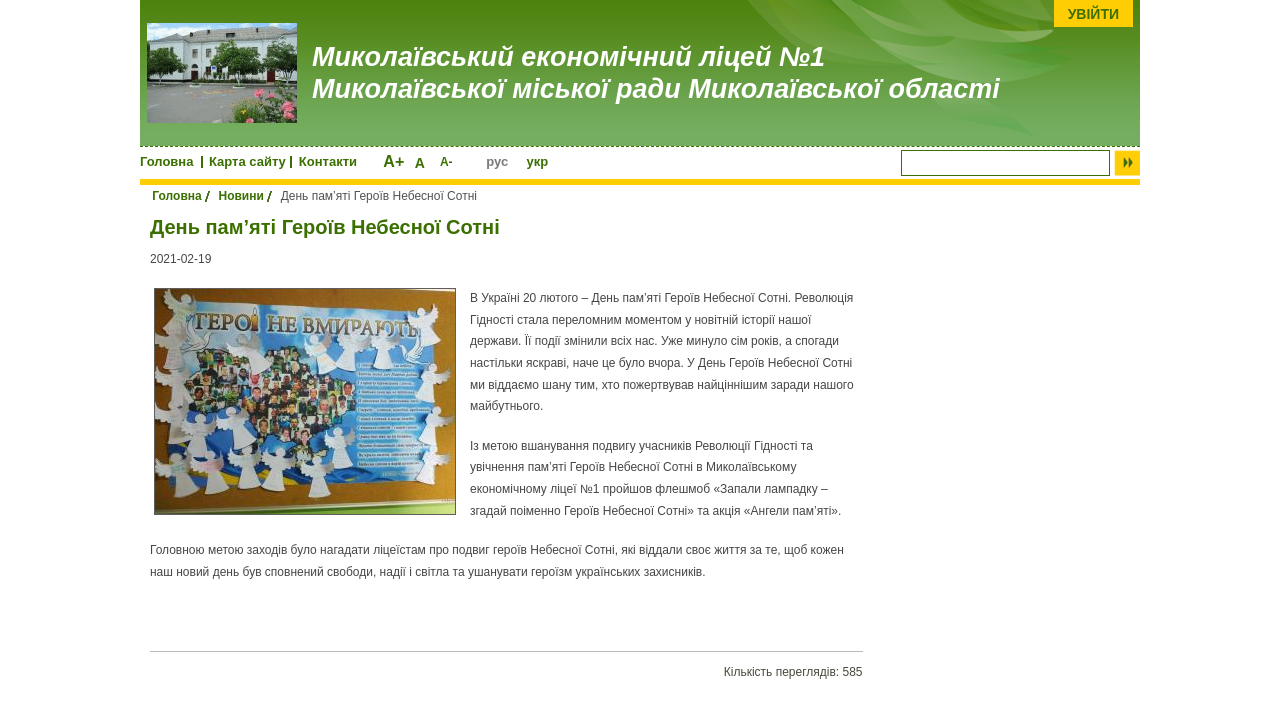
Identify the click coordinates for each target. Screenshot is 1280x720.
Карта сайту (247, 161)
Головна (166, 161)
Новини (240, 196)
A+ (393, 161)
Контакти (328, 161)
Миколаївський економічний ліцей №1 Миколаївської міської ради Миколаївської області (656, 73)
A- (446, 162)
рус (497, 161)
